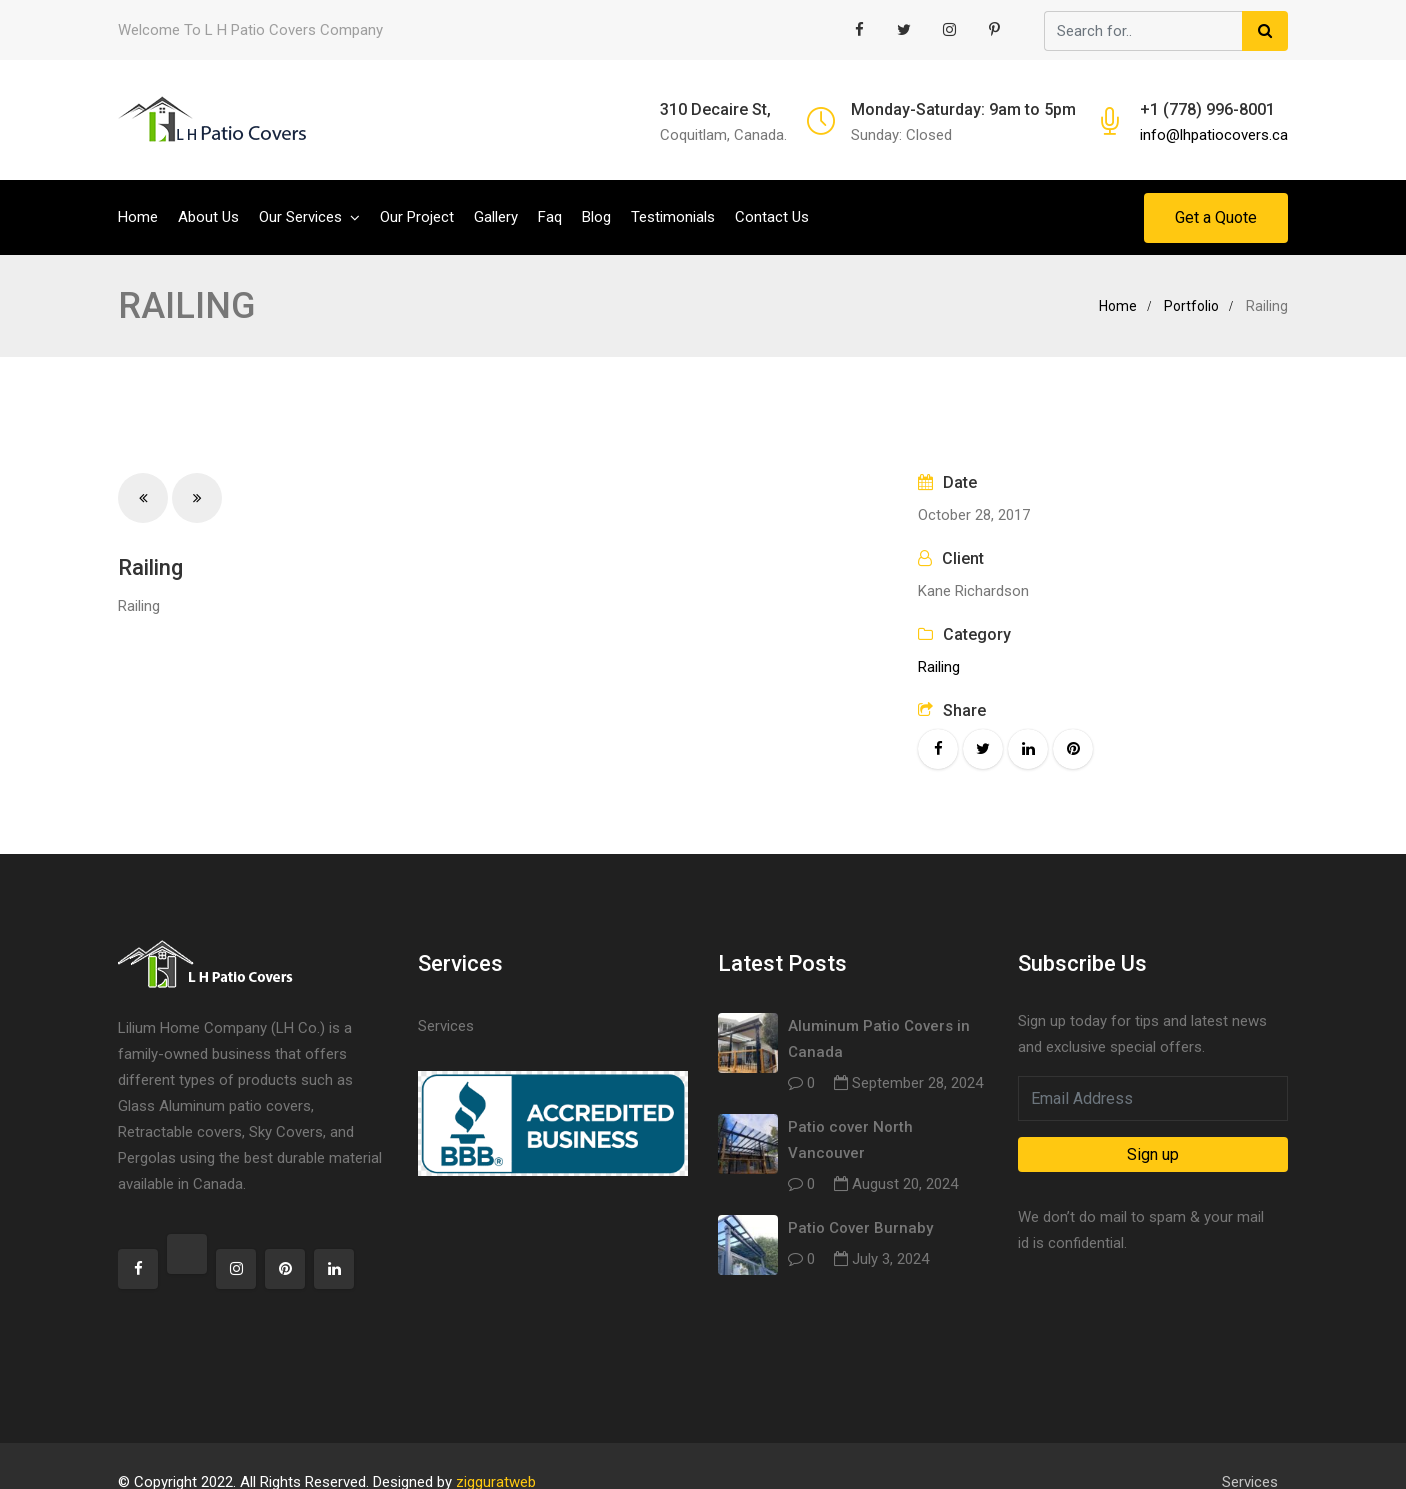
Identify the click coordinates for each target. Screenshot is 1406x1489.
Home (138, 217)
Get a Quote (1216, 217)
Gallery (496, 217)
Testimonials (673, 217)
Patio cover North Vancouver (850, 1140)
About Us (208, 217)
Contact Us (772, 217)
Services (446, 1026)
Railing (939, 667)
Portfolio (1191, 306)
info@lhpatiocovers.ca (1214, 135)
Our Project (417, 217)
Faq (550, 217)
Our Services (300, 217)
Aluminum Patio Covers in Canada (879, 1039)
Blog (596, 217)
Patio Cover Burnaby (860, 1228)
